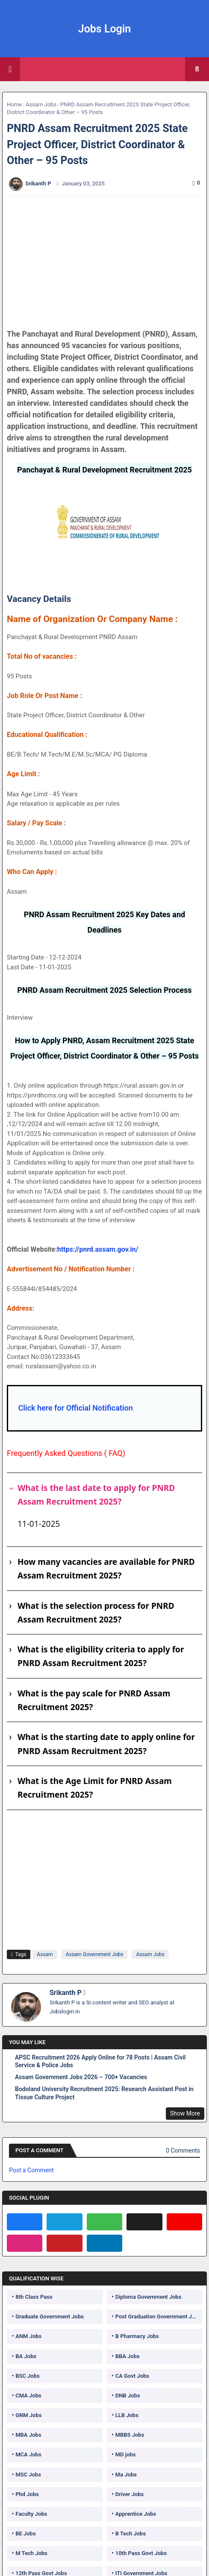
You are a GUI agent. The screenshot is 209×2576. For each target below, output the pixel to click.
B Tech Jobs (130, 2533)
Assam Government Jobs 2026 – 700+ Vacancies (81, 2077)
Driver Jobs (129, 2494)
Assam (45, 1954)
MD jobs (125, 2454)
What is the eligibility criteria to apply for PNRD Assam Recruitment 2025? (101, 1656)
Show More (185, 2113)
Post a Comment (31, 2170)
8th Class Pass (33, 2297)
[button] (197, 69)
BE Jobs (25, 2533)
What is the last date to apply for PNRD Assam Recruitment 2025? (96, 1494)
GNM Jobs (28, 2415)
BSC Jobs (27, 2376)
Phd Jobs (27, 2494)
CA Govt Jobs (132, 2376)
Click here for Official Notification (75, 1407)
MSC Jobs (28, 2474)
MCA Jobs (28, 2454)
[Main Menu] (10, 69)
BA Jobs (25, 2356)
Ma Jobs (126, 2474)
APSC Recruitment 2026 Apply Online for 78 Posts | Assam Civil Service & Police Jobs (100, 2061)
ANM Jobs (28, 2336)
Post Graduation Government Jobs (158, 2316)
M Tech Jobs (31, 2553)
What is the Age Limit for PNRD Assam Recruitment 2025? (95, 1787)
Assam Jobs (41, 104)
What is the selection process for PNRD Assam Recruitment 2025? (96, 1612)
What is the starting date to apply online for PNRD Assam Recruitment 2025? (106, 1743)
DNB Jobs (127, 2395)
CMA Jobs (28, 2395)
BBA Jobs (127, 2356)
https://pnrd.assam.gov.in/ (97, 1249)
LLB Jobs (126, 2415)
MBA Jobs (28, 2435)
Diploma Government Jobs (148, 2297)
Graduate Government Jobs (49, 2316)
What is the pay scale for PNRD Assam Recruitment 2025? (94, 1700)
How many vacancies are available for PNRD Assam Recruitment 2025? (106, 1568)
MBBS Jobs (129, 2435)
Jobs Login (104, 29)
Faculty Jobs (31, 2514)
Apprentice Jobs (135, 2514)
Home (14, 104)
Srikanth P (66, 1993)
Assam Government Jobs (95, 1954)
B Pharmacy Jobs (137, 2336)
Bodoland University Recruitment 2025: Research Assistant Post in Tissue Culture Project (104, 2093)
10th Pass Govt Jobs (141, 2553)
